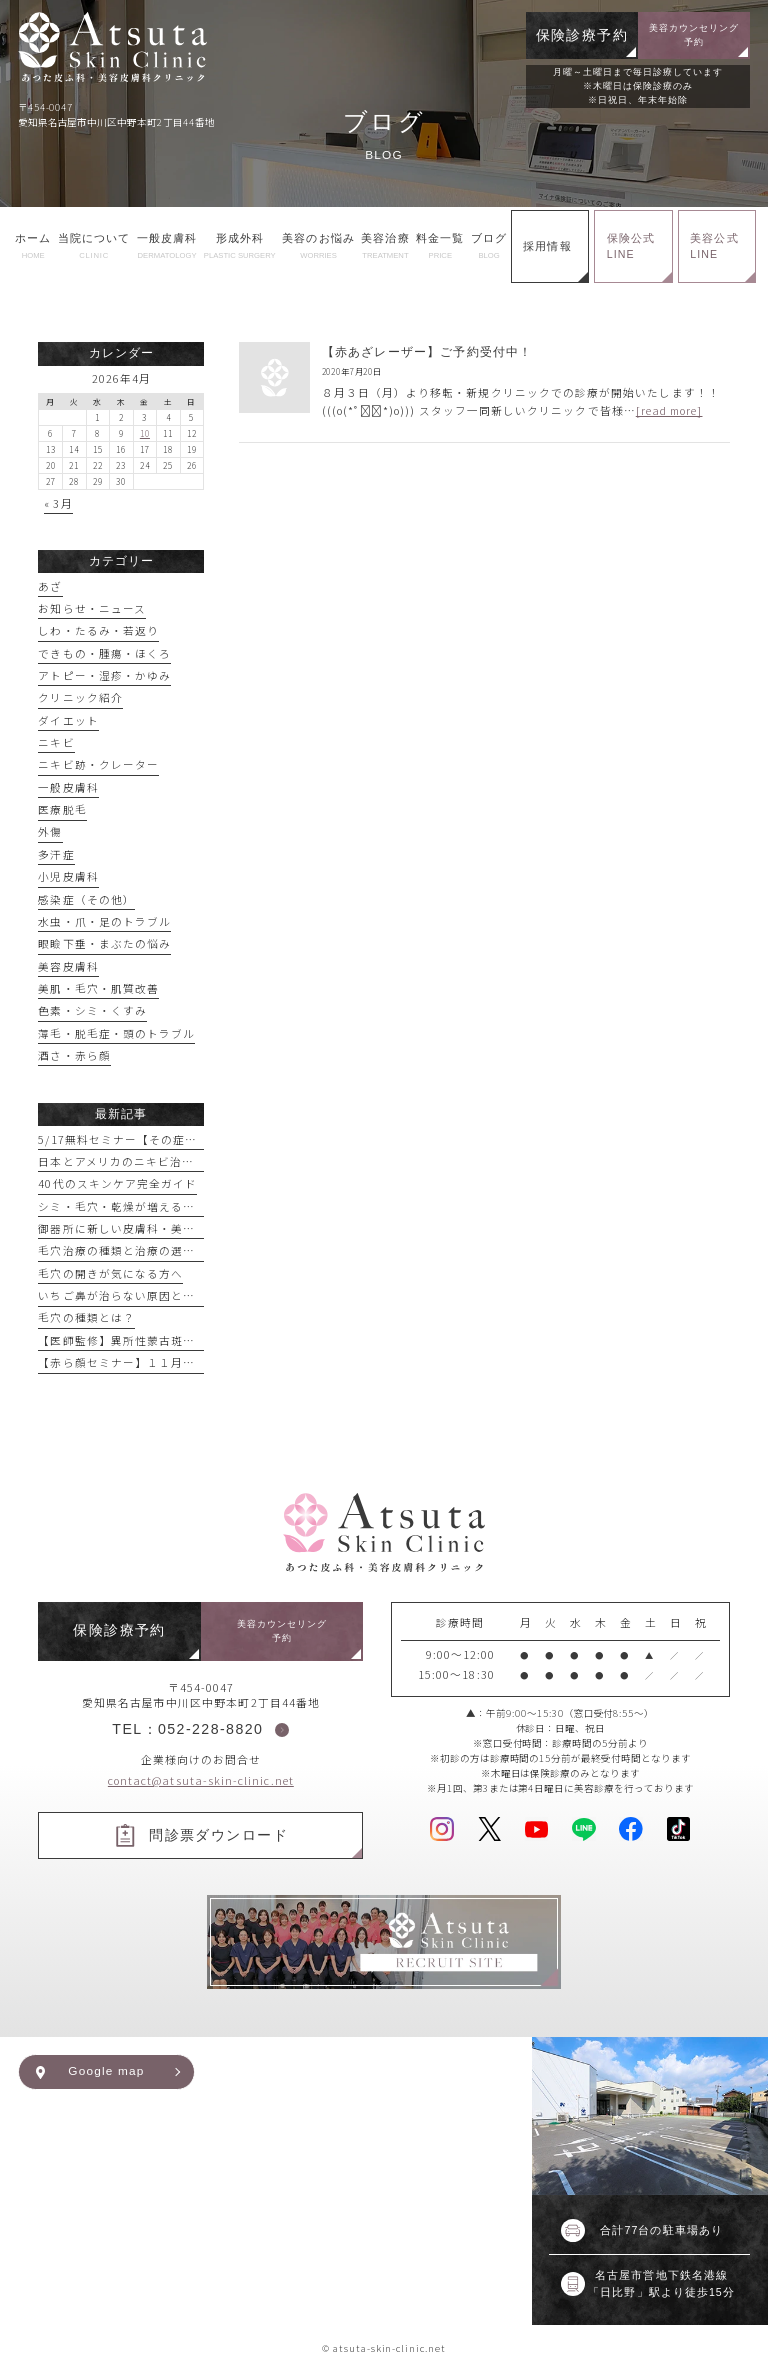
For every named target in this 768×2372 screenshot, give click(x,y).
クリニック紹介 (80, 697)
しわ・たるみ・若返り (98, 630)
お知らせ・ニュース (92, 608)
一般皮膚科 (68, 787)
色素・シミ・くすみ (92, 1010)
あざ (50, 586)
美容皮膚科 (68, 966)
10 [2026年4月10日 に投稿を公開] (145, 433)
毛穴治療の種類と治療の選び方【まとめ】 (152, 1250)
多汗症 (56, 854)
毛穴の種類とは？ (86, 1317)
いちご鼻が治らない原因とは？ (122, 1295)
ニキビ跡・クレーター (98, 764)
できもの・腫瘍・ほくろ (104, 653)
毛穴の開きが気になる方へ (110, 1273)
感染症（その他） (86, 899)
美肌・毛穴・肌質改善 (98, 988)
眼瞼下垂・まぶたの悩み (104, 943)
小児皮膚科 (68, 876)
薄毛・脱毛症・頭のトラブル (116, 1033)
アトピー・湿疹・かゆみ (104, 675)
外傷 (50, 831)
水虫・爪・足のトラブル (104, 921)
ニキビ (56, 742)
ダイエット (68, 720)
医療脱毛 (62, 809)
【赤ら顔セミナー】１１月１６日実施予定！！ (164, 1362)
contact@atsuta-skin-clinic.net (201, 1780)
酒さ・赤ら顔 (74, 1055)
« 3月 (58, 503)
